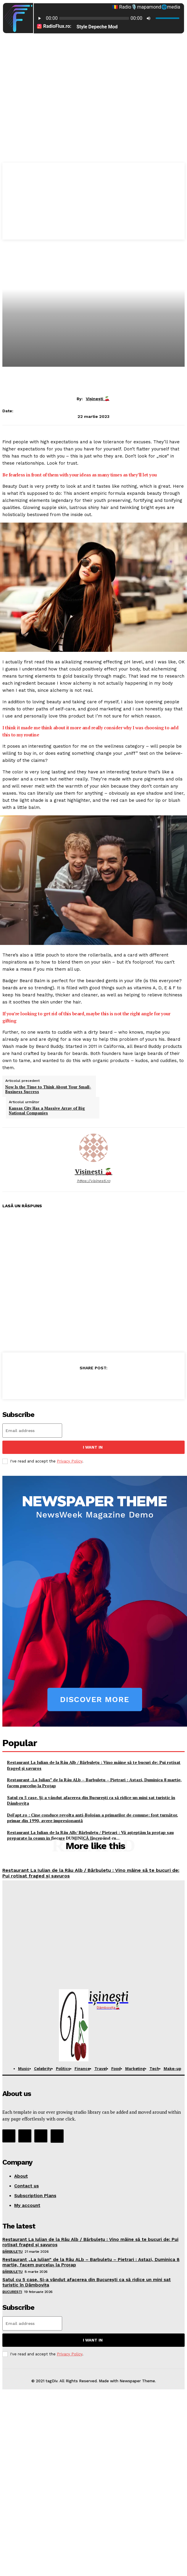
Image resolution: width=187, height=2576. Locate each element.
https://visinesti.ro (93, 1181)
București (12, 2292)
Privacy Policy (69, 1461)
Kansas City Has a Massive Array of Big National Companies (47, 1110)
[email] (32, 1430)
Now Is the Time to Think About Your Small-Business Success (48, 1089)
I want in (93, 1447)
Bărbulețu (12, 2251)
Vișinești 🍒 (97, 398)
